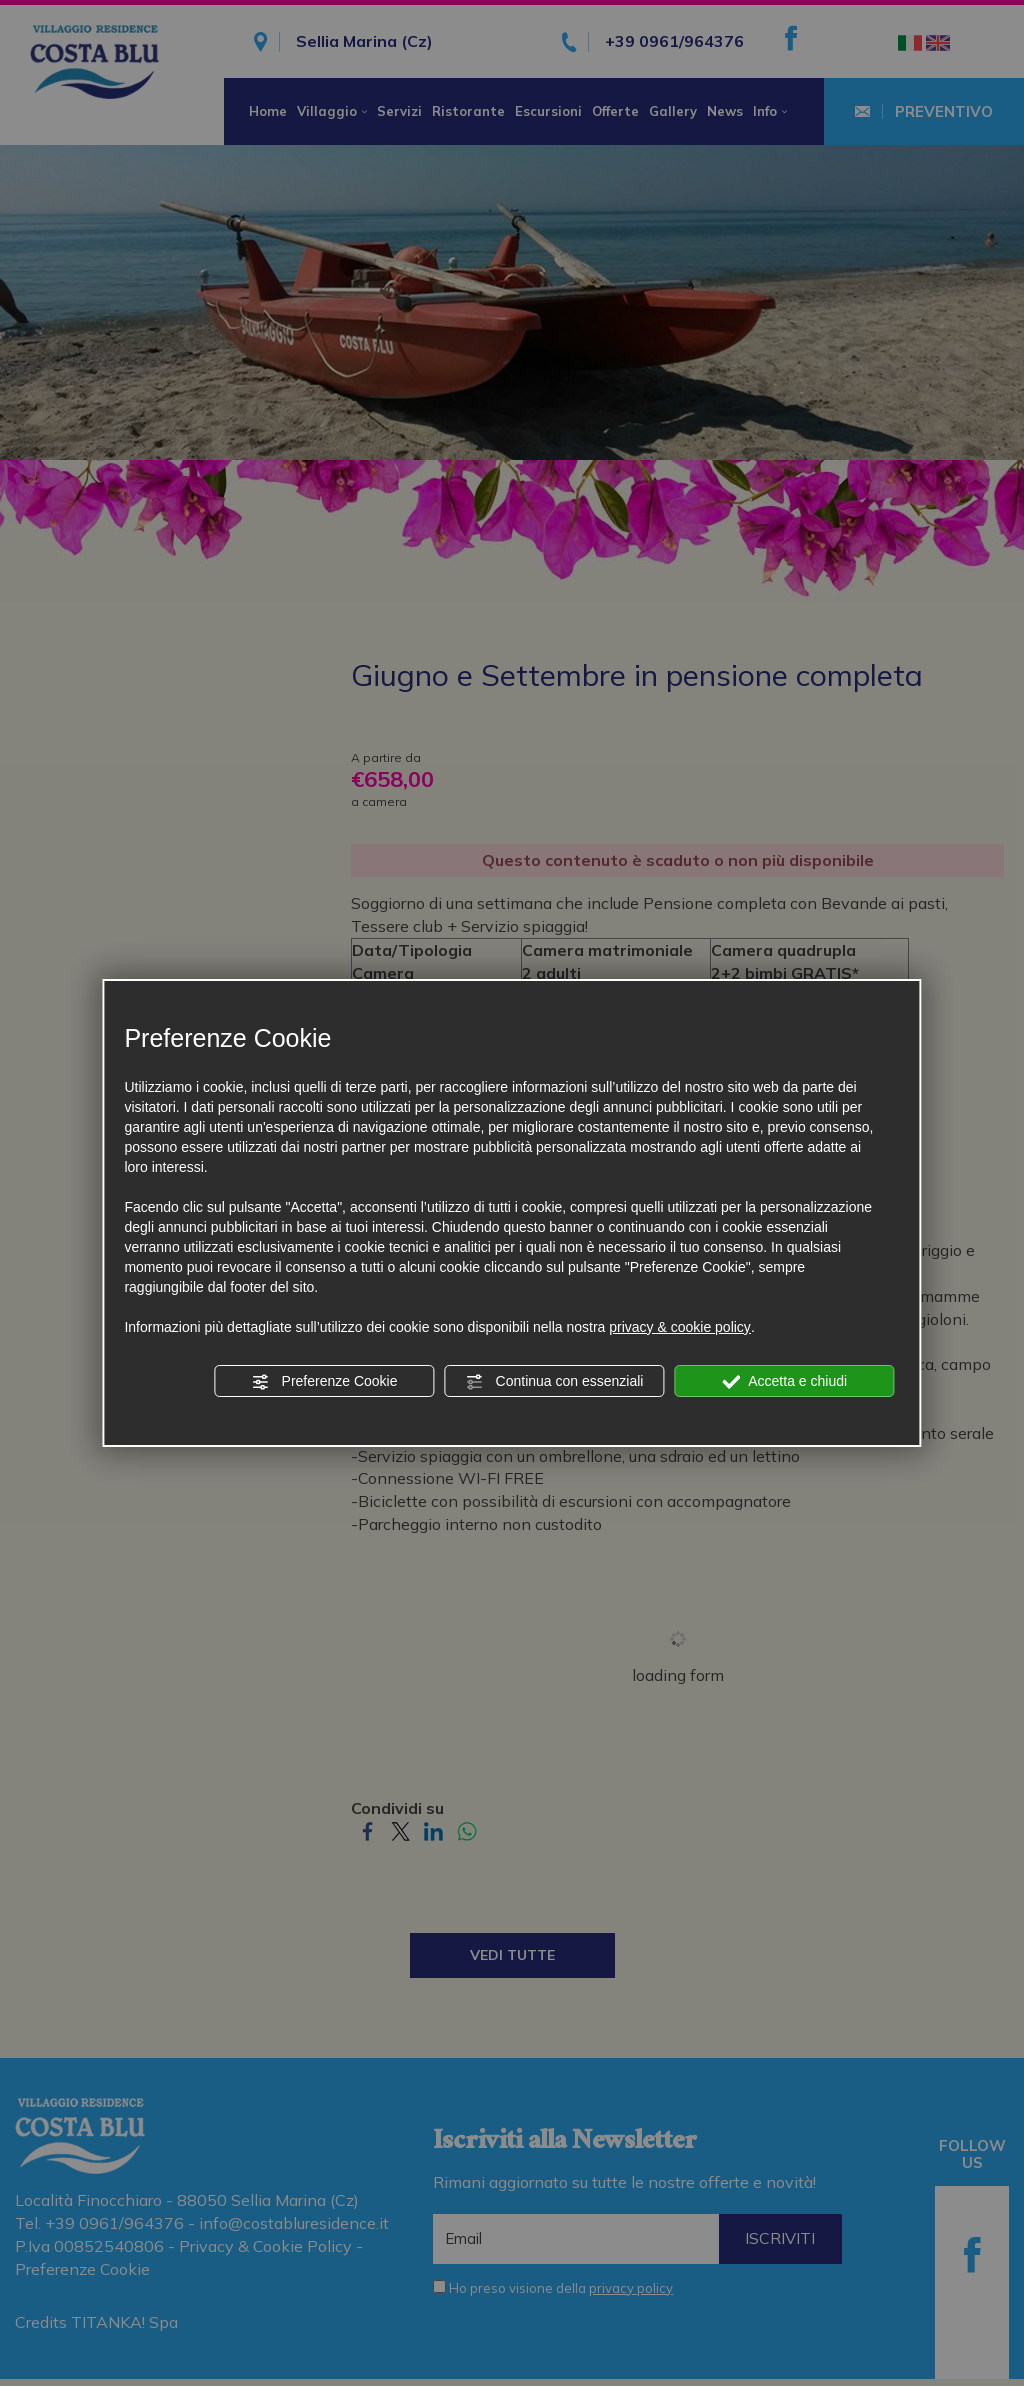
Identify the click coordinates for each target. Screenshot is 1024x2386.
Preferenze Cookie (325, 1382)
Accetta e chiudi (784, 1382)
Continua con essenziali (555, 1382)
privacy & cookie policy (680, 1327)
